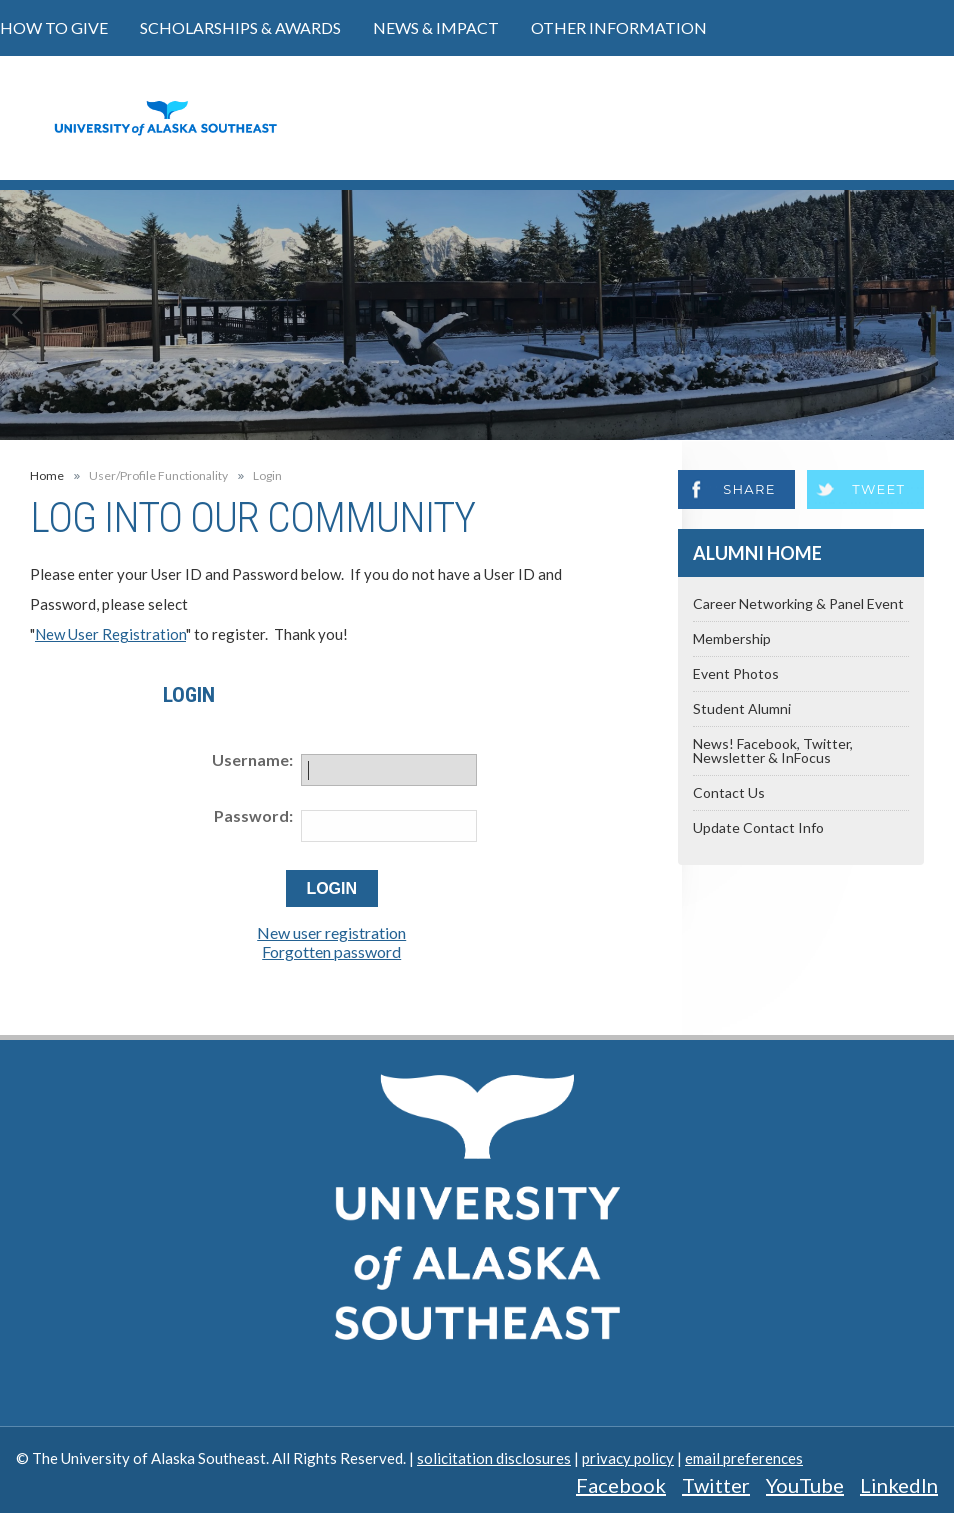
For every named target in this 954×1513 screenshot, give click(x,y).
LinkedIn (899, 1485)
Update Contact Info (758, 827)
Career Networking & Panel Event (798, 603)
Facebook (621, 1485)
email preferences (744, 1458)
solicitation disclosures (494, 1458)
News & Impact (436, 27)
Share (749, 489)
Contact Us (729, 792)
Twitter (716, 1485)
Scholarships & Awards (240, 27)
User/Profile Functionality (158, 476)
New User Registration (110, 634)
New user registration (331, 932)
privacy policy (628, 1458)
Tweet (878, 489)
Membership (732, 638)
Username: (252, 759)
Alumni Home (757, 553)
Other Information (619, 27)
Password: (253, 815)
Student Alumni (742, 708)
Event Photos (736, 673)
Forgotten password (331, 951)
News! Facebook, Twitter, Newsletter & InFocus (773, 750)
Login (267, 476)
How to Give (54, 27)
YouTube (805, 1485)
